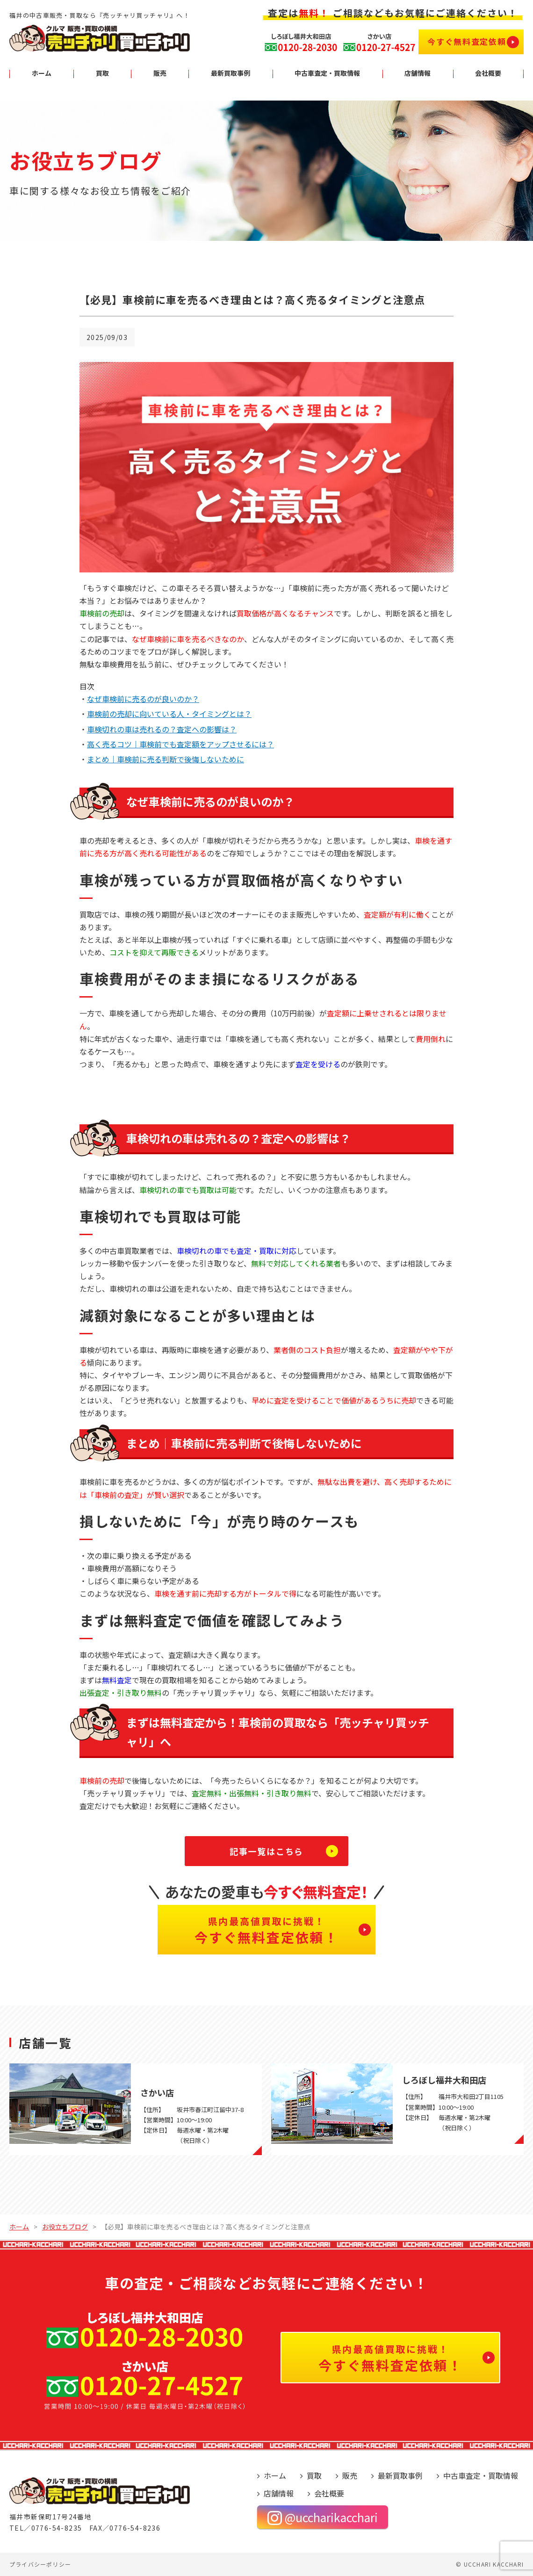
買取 (314, 2475)
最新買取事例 (400, 2475)
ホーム (275, 2475)
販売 (349, 2475)
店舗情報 (279, 2493)
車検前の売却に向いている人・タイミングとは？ (169, 713)
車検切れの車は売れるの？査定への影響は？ (162, 729)
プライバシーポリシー (40, 2564)
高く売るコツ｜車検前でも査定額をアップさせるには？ (180, 744)
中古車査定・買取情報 (480, 2475)
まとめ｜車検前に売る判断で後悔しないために (165, 759)
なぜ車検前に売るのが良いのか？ (143, 698)
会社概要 (329, 2493)
